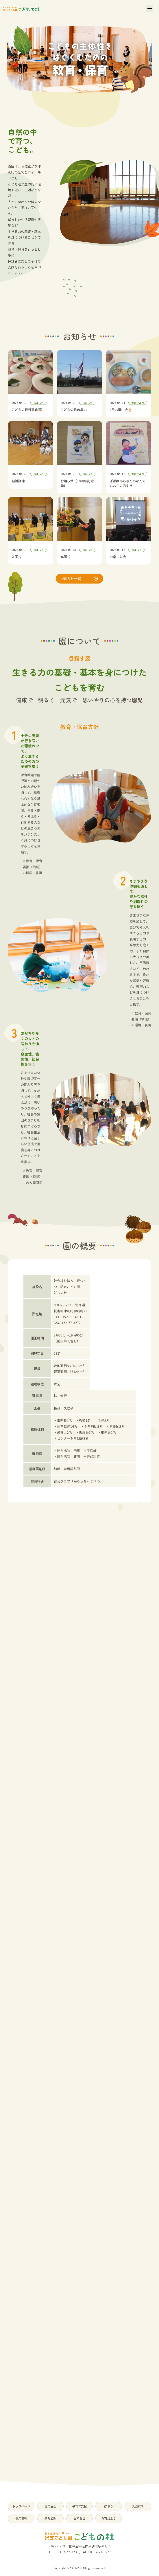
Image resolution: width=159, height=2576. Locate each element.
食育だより (108, 2518)
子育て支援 (79, 2506)
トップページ (21, 2506)
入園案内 (138, 2506)
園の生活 (50, 2506)
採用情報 (21, 2518)
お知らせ (79, 2518)
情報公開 (50, 2518)
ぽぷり (108, 2506)
